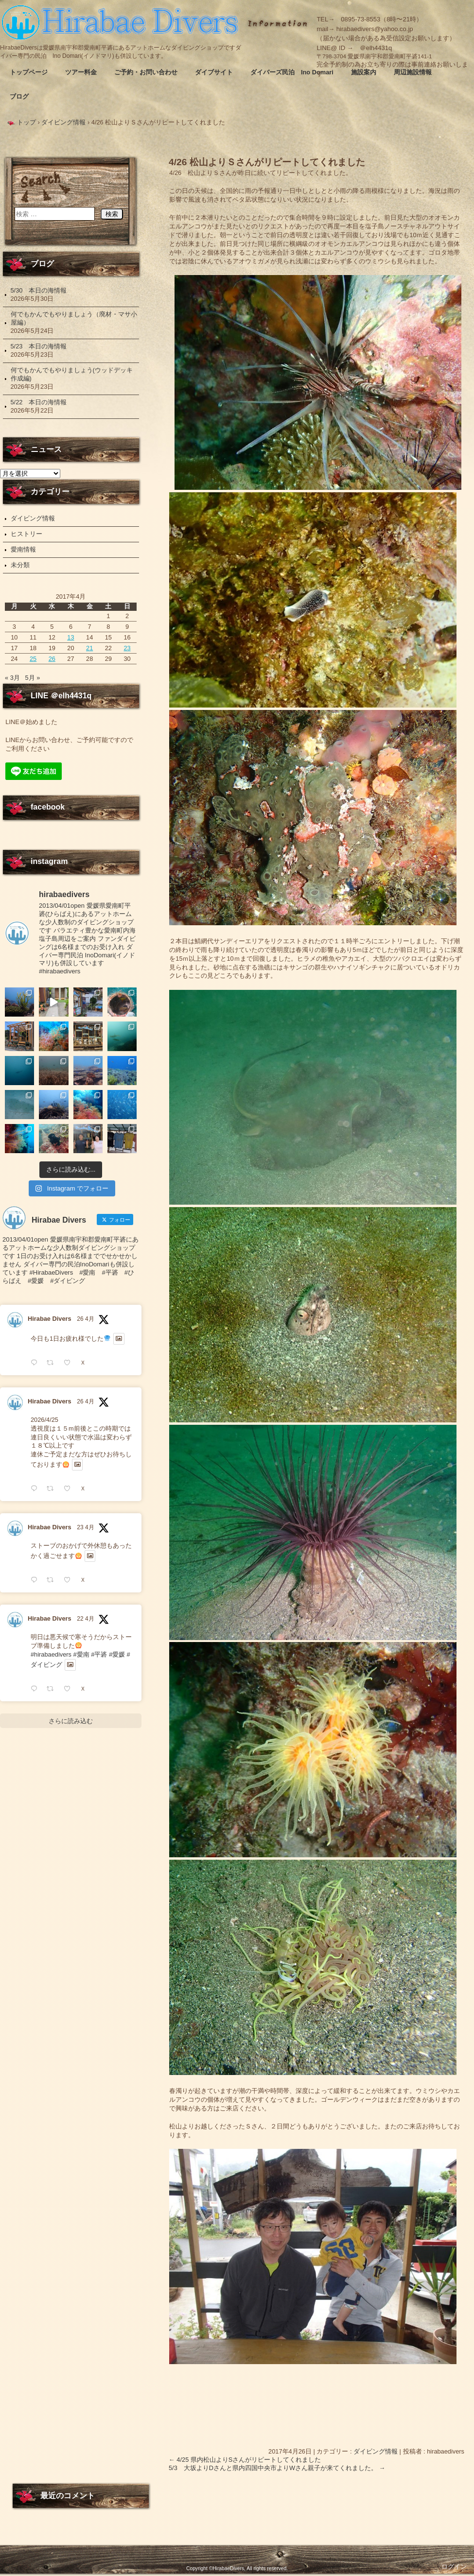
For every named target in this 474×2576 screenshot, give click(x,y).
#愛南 (81, 1825)
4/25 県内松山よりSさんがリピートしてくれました (245, 2459)
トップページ (29, 72)
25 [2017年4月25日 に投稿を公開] (33, 658)
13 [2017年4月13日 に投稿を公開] (70, 637)
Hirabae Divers (49, 1489)
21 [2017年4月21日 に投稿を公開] (89, 648)
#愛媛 (117, 1825)
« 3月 (12, 677)
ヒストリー (26, 533)
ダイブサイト (214, 72)
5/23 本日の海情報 (39, 346)
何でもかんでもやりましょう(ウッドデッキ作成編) (72, 374)
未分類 (20, 565)
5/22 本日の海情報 (39, 402)
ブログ (19, 96)
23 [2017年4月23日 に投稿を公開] (126, 648)
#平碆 (99, 1825)
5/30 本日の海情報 (39, 290)
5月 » (32, 677)
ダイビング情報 (375, 2451)
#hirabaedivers (51, 1825)
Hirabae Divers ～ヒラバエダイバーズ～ (121, 22)
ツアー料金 (81, 72)
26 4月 (85, 1489)
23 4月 (85, 1697)
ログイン (454, 2566)
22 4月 (85, 1789)
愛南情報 (23, 549)
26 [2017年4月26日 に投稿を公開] (52, 658)
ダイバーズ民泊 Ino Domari (292, 72)
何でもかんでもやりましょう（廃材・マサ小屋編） (74, 318)
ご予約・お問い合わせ (145, 72)
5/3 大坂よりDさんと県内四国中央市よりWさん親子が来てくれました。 (277, 2468)
